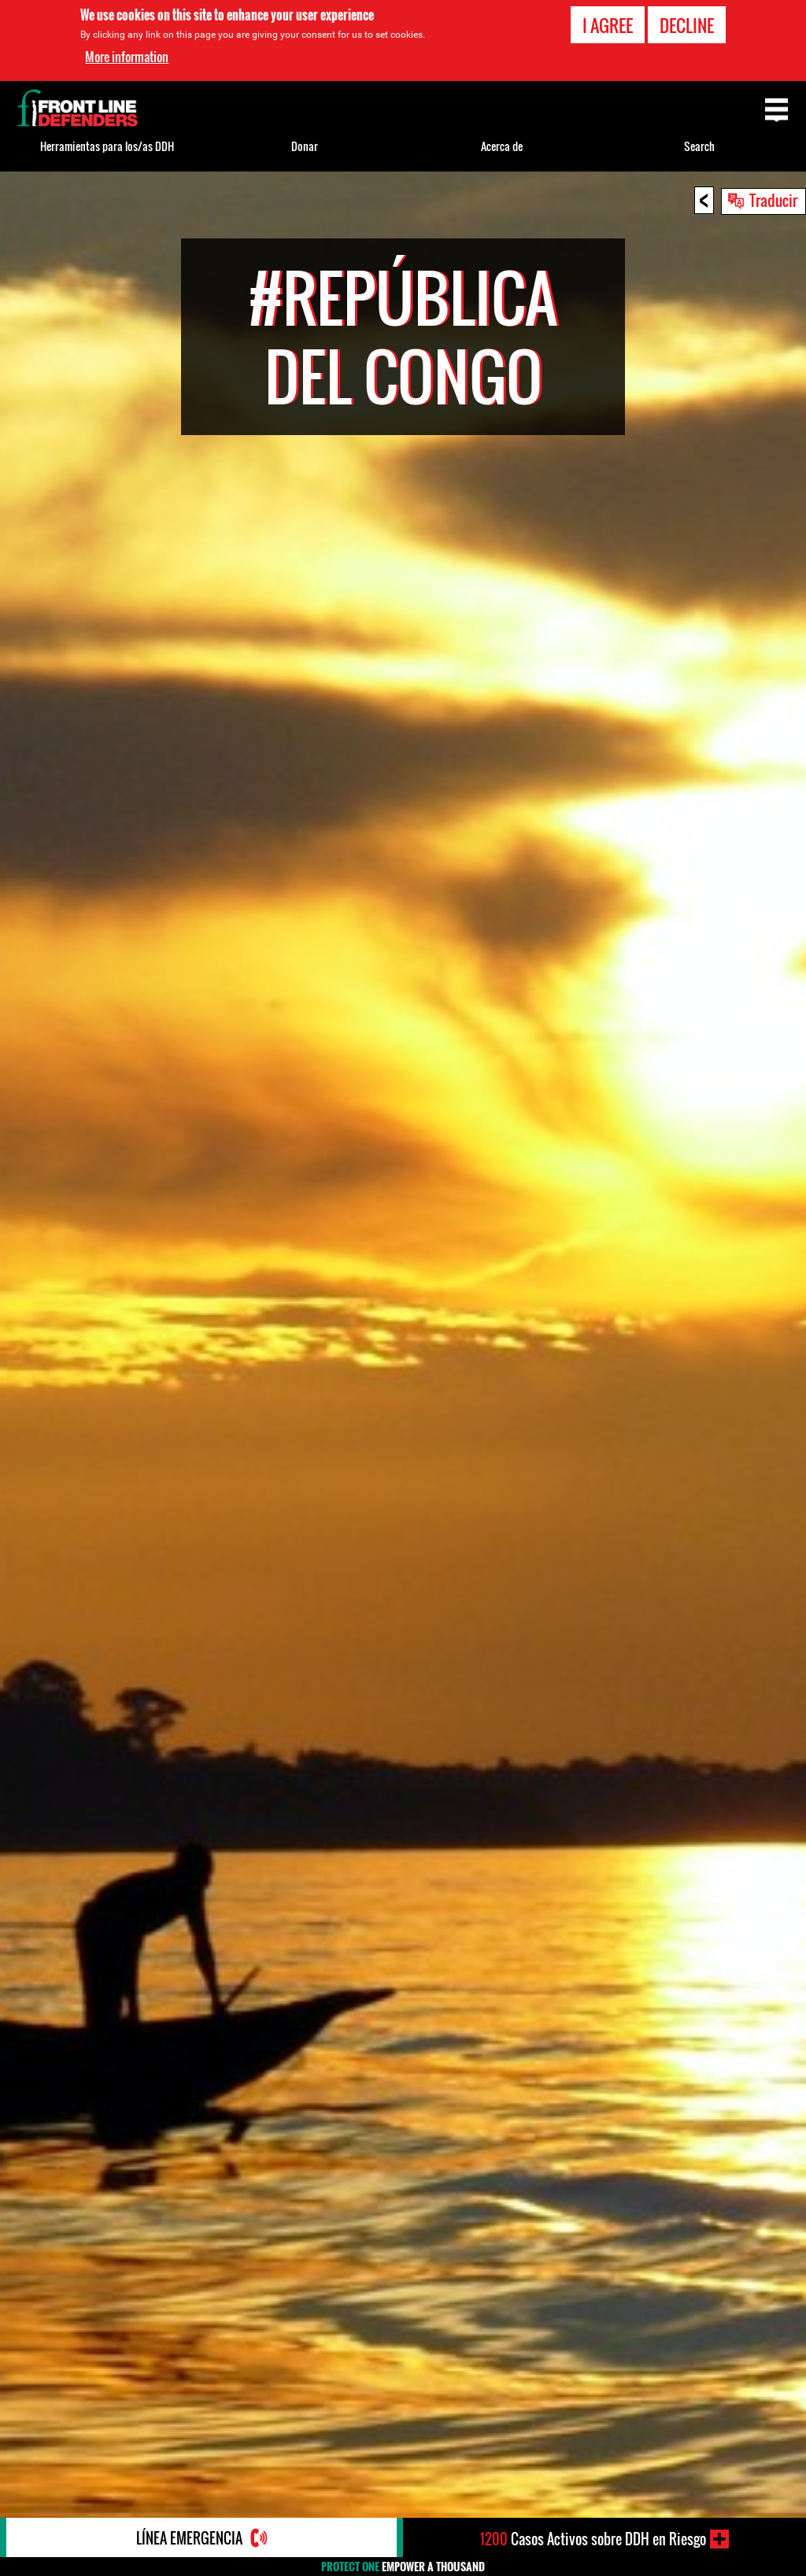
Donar (304, 146)
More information (126, 56)
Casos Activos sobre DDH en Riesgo (593, 2539)
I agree (607, 25)
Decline (687, 25)
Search (699, 146)
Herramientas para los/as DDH (107, 146)
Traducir (773, 200)
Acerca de (502, 146)
